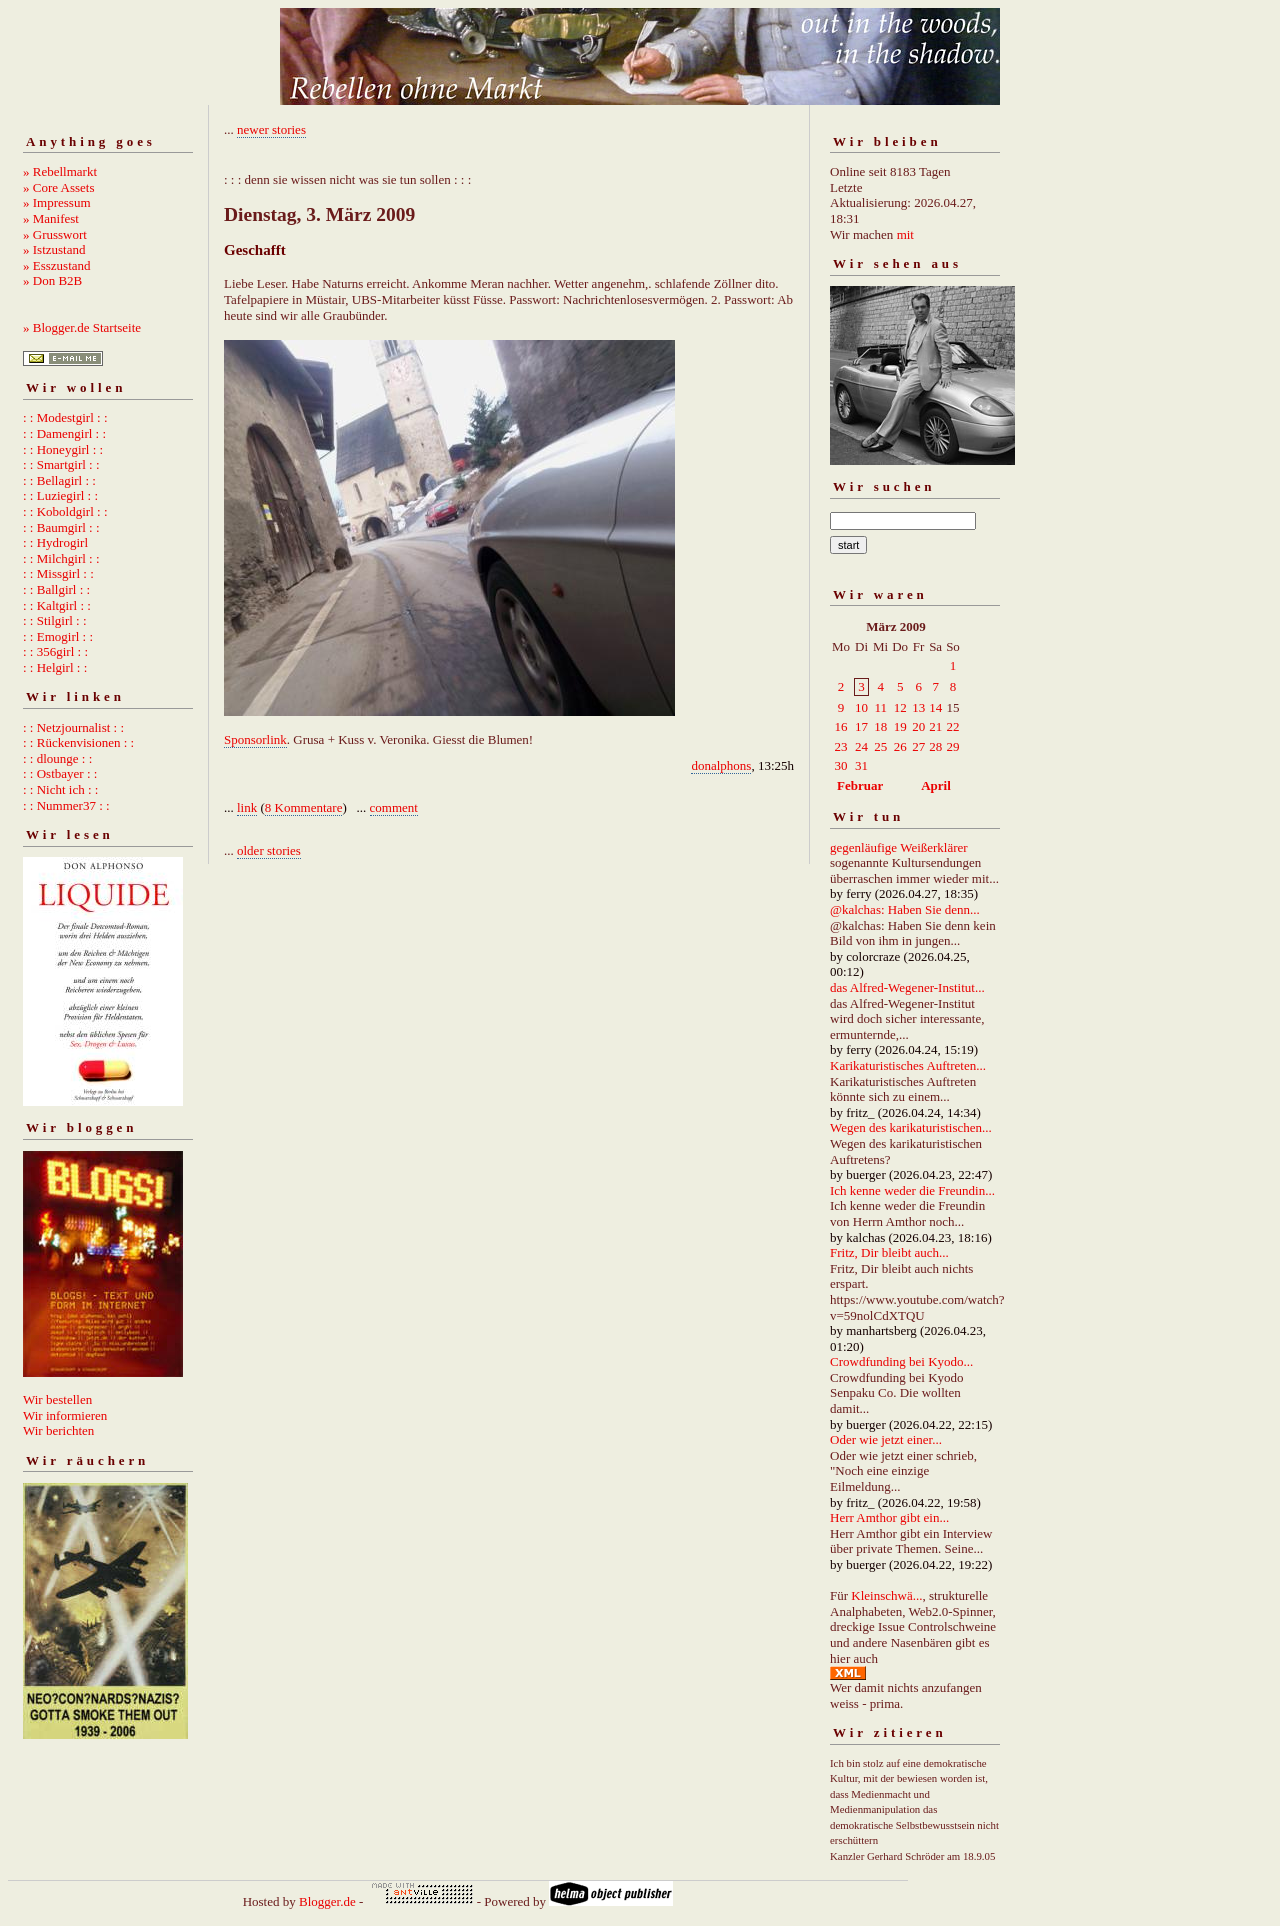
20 (918, 726)
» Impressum (57, 202)
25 (880, 746)
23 (841, 746)
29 (952, 746)
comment (394, 807)
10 (861, 707)
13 (918, 707)
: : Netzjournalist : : (73, 727)
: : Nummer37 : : (66, 805)
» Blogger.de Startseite (82, 327)
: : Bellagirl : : (59, 480)
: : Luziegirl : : (60, 495)
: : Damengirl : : (64, 433)
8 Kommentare (304, 807)
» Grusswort (55, 234)
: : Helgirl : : (55, 667)
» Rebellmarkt (60, 171)
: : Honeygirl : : (63, 449)
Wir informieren (65, 1415)
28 (935, 746)
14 (935, 707)
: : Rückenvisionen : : (78, 742)
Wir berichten (58, 1430)
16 (841, 726)
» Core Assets (59, 187)
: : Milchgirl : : (61, 558)
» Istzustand (54, 249)
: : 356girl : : (55, 651)
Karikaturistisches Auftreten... (908, 1065)
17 (861, 726)
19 (900, 726)
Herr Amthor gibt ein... (889, 1517)
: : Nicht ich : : (60, 789)
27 (918, 746)
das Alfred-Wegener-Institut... (907, 987)
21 (935, 726)
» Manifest (51, 218)
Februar (860, 785)
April (936, 785)
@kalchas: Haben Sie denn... (905, 909)
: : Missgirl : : (58, 573)
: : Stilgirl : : (55, 620)
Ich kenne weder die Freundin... (912, 1190)
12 (900, 707)
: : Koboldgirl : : (65, 511)
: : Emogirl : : (58, 636)
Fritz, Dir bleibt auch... (889, 1252)
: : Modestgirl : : (65, 417)
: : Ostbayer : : (60, 773)
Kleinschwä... (886, 1595)
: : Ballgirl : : (56, 589)
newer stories (271, 129)
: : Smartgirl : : (61, 464)
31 (861, 765)
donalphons (721, 765)
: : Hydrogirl (55, 542)
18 (880, 726)
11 (880, 707)
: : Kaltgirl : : (57, 605)
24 (861, 746)
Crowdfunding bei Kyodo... (901, 1361)
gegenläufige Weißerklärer (899, 847)
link (247, 807)
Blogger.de (327, 1901)
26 (900, 746)
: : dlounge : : (57, 758)
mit (905, 234)
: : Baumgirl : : (61, 527)
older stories (269, 850)
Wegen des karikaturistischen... (911, 1127)
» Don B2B (52, 280)
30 (841, 765)
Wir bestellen (57, 1399)
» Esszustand (57, 265)
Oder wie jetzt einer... (886, 1439)
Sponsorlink (255, 739)
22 (952, 726)
